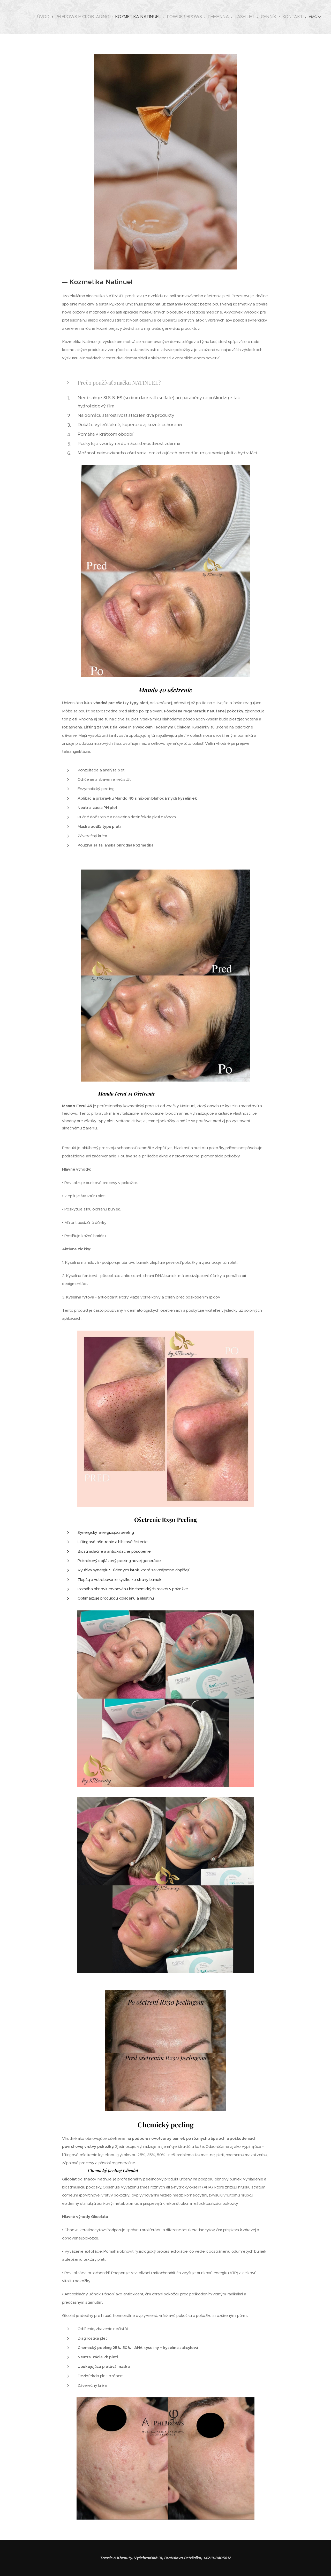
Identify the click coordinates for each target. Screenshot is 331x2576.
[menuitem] (59, 16)
